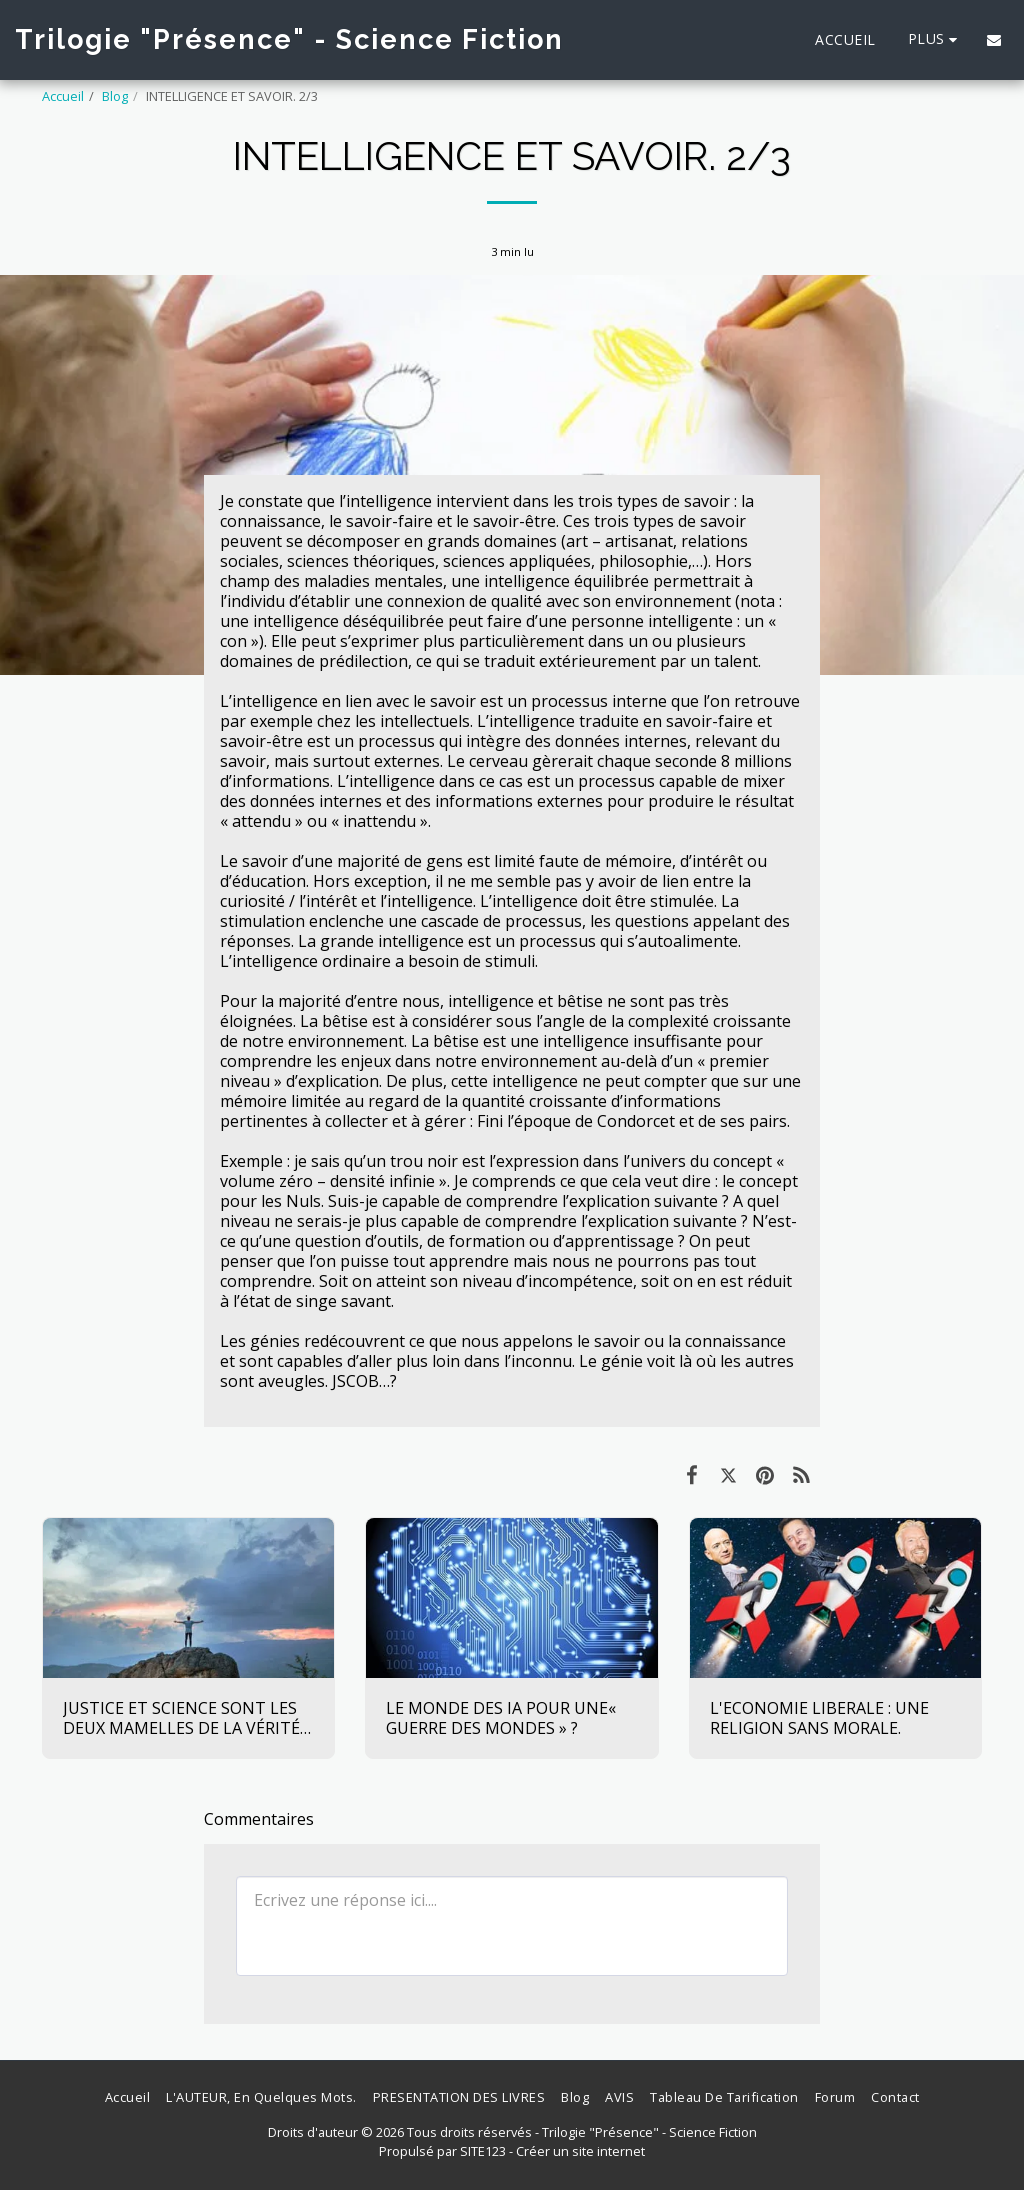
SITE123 (483, 2151)
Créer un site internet (580, 2151)
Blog (115, 96)
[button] (994, 40)
